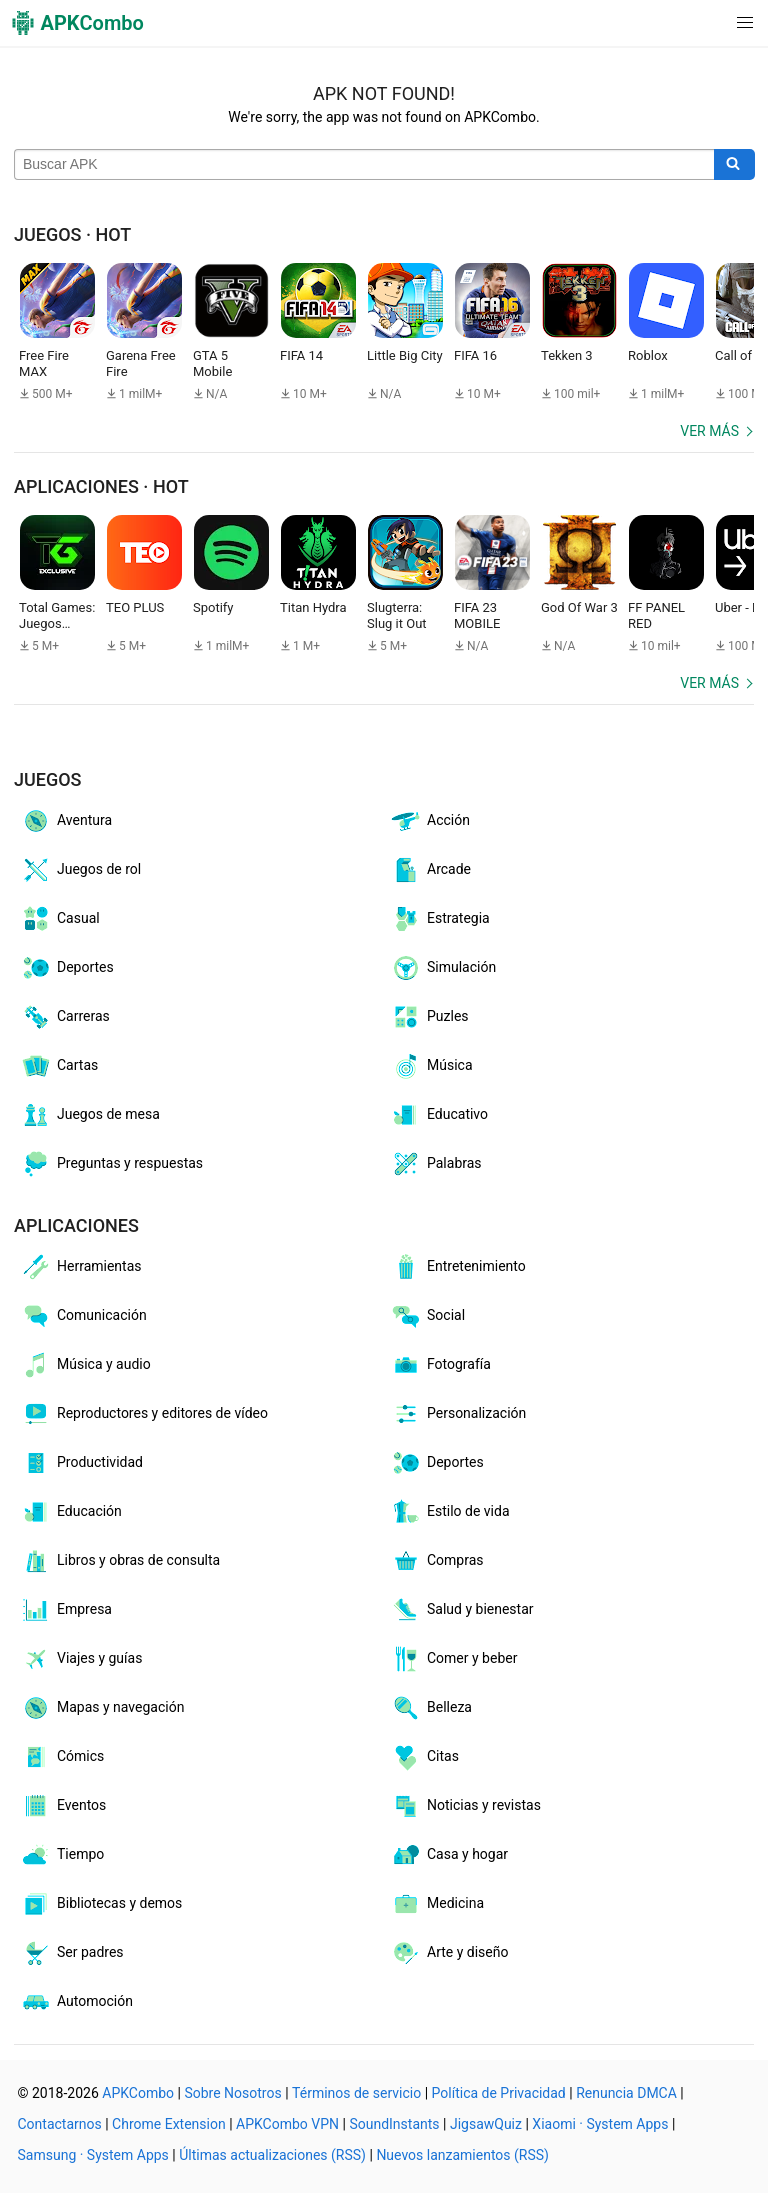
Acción (430, 821)
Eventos (63, 1806)
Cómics (62, 1757)
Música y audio (85, 1365)
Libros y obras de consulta (120, 1561)
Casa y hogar (449, 1855)
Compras (437, 1561)
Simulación (443, 968)
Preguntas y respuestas (111, 1164)
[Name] (364, 165)
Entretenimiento (458, 1267)
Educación (71, 1512)
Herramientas (81, 1267)
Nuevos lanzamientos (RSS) (462, 2155)
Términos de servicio (356, 2093)
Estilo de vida (450, 1512)
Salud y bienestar (462, 1610)
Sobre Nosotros (232, 2093)
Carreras (65, 1017)
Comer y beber (453, 1659)
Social (427, 1316)
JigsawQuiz (486, 2124)
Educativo (439, 1115)
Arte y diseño (449, 1953)
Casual (60, 919)
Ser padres (72, 1953)
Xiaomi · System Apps (600, 2124)
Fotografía (440, 1365)
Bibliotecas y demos (101, 1904)
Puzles (429, 1017)
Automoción (76, 2002)
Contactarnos (60, 2124)
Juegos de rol (80, 870)
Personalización (458, 1414)
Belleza (431, 1708)
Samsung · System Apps (93, 2155)
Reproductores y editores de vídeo (144, 1414)
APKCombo (138, 2093)
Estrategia (440, 919)
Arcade (430, 870)
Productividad (81, 1463)
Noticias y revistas (465, 1806)
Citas (424, 1757)
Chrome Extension (169, 2124)
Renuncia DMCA (626, 2093)
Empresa (66, 1610)
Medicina (437, 1904)
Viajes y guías (81, 1659)
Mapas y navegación (102, 1708)
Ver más (709, 431)
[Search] (734, 165)
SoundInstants (394, 2124)
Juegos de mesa (90, 1115)
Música (431, 1066)
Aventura (66, 821)
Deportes (67, 968)
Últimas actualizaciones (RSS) (272, 2155)
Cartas (59, 1066)
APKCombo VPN (287, 2124)
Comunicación (83, 1316)
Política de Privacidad (499, 2093)
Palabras (436, 1164)
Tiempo (62, 1855)
